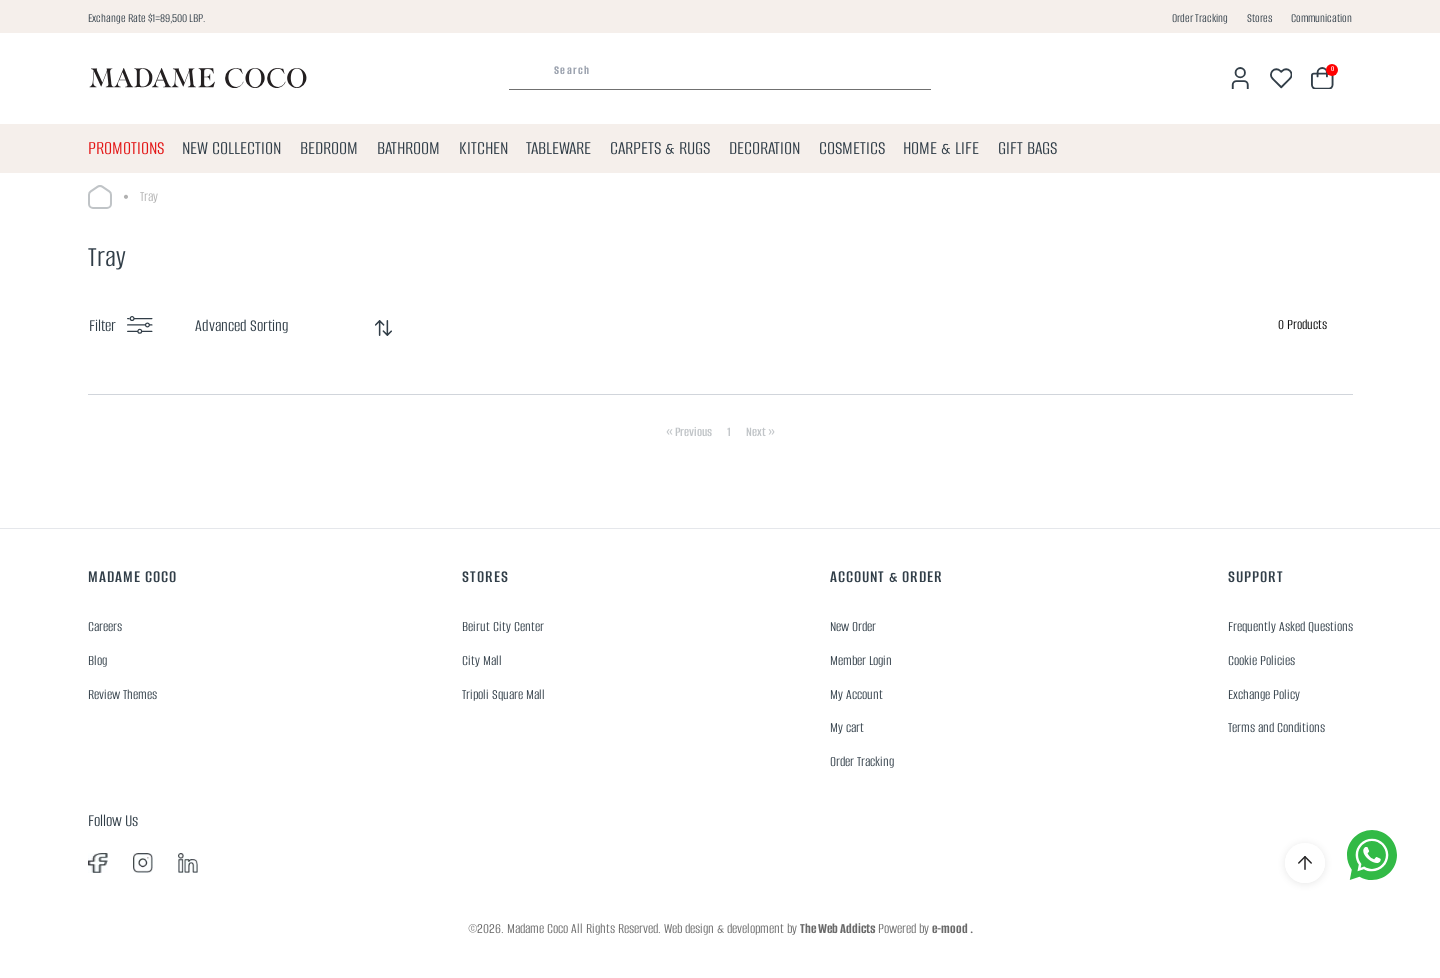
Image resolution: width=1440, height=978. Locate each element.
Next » (760, 431)
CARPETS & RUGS (660, 148)
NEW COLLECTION (231, 148)
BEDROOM (329, 148)
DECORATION (764, 148)
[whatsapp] (1372, 855)
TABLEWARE (558, 148)
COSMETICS (852, 148)
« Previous (689, 431)
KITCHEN (483, 148)
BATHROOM (408, 148)
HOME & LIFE (941, 148)
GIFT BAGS (1027, 148)
